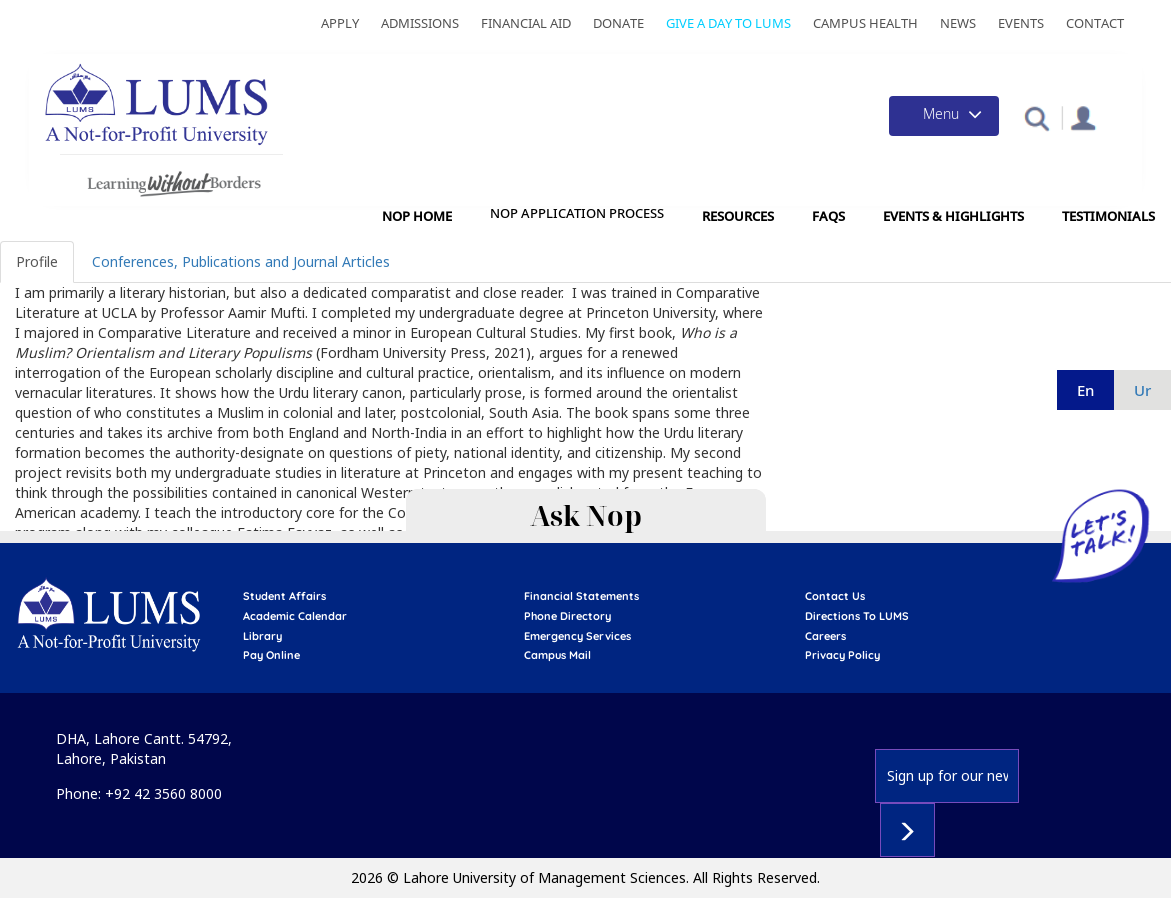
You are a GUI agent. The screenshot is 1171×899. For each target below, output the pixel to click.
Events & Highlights (953, 216)
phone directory (567, 616)
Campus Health (865, 23)
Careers (825, 636)
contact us (835, 596)
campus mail (557, 655)
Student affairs (284, 596)
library (262, 636)
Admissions (420, 23)
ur (1142, 390)
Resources (738, 216)
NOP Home (417, 216)
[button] (1036, 117)
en (1085, 390)
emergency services (577, 636)
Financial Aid (526, 23)
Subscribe (907, 830)
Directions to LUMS (857, 616)
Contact (1095, 23)
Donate (618, 23)
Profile (37, 261)
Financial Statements (581, 596)
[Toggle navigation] (944, 116)
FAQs (828, 216)
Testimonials (1108, 216)
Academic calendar (295, 616)
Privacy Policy (842, 655)
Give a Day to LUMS (728, 23)
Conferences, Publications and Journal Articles (241, 261)
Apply (340, 23)
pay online (271, 655)
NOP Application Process (577, 214)
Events (1021, 23)
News (958, 23)
